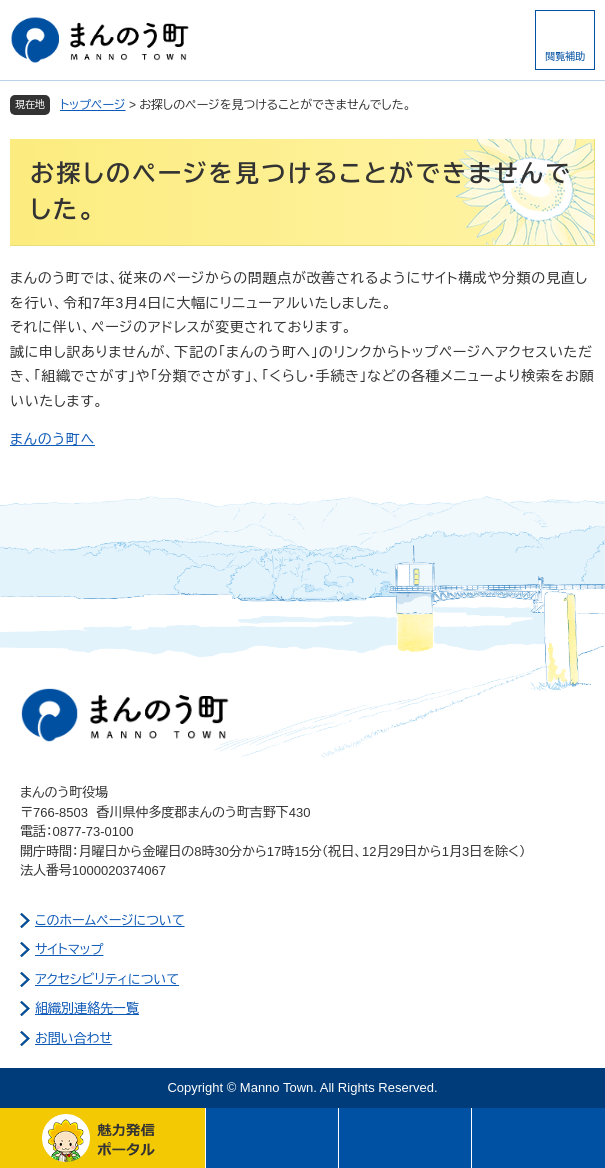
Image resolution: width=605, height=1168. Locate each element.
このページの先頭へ (538, 1138)
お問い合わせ (73, 1038)
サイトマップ (69, 949)
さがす (405, 1138)
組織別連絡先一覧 (87, 1008)
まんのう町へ (52, 439)
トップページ (93, 105)
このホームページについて (110, 920)
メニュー (272, 1138)
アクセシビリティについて (107, 979)
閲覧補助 (565, 56)
